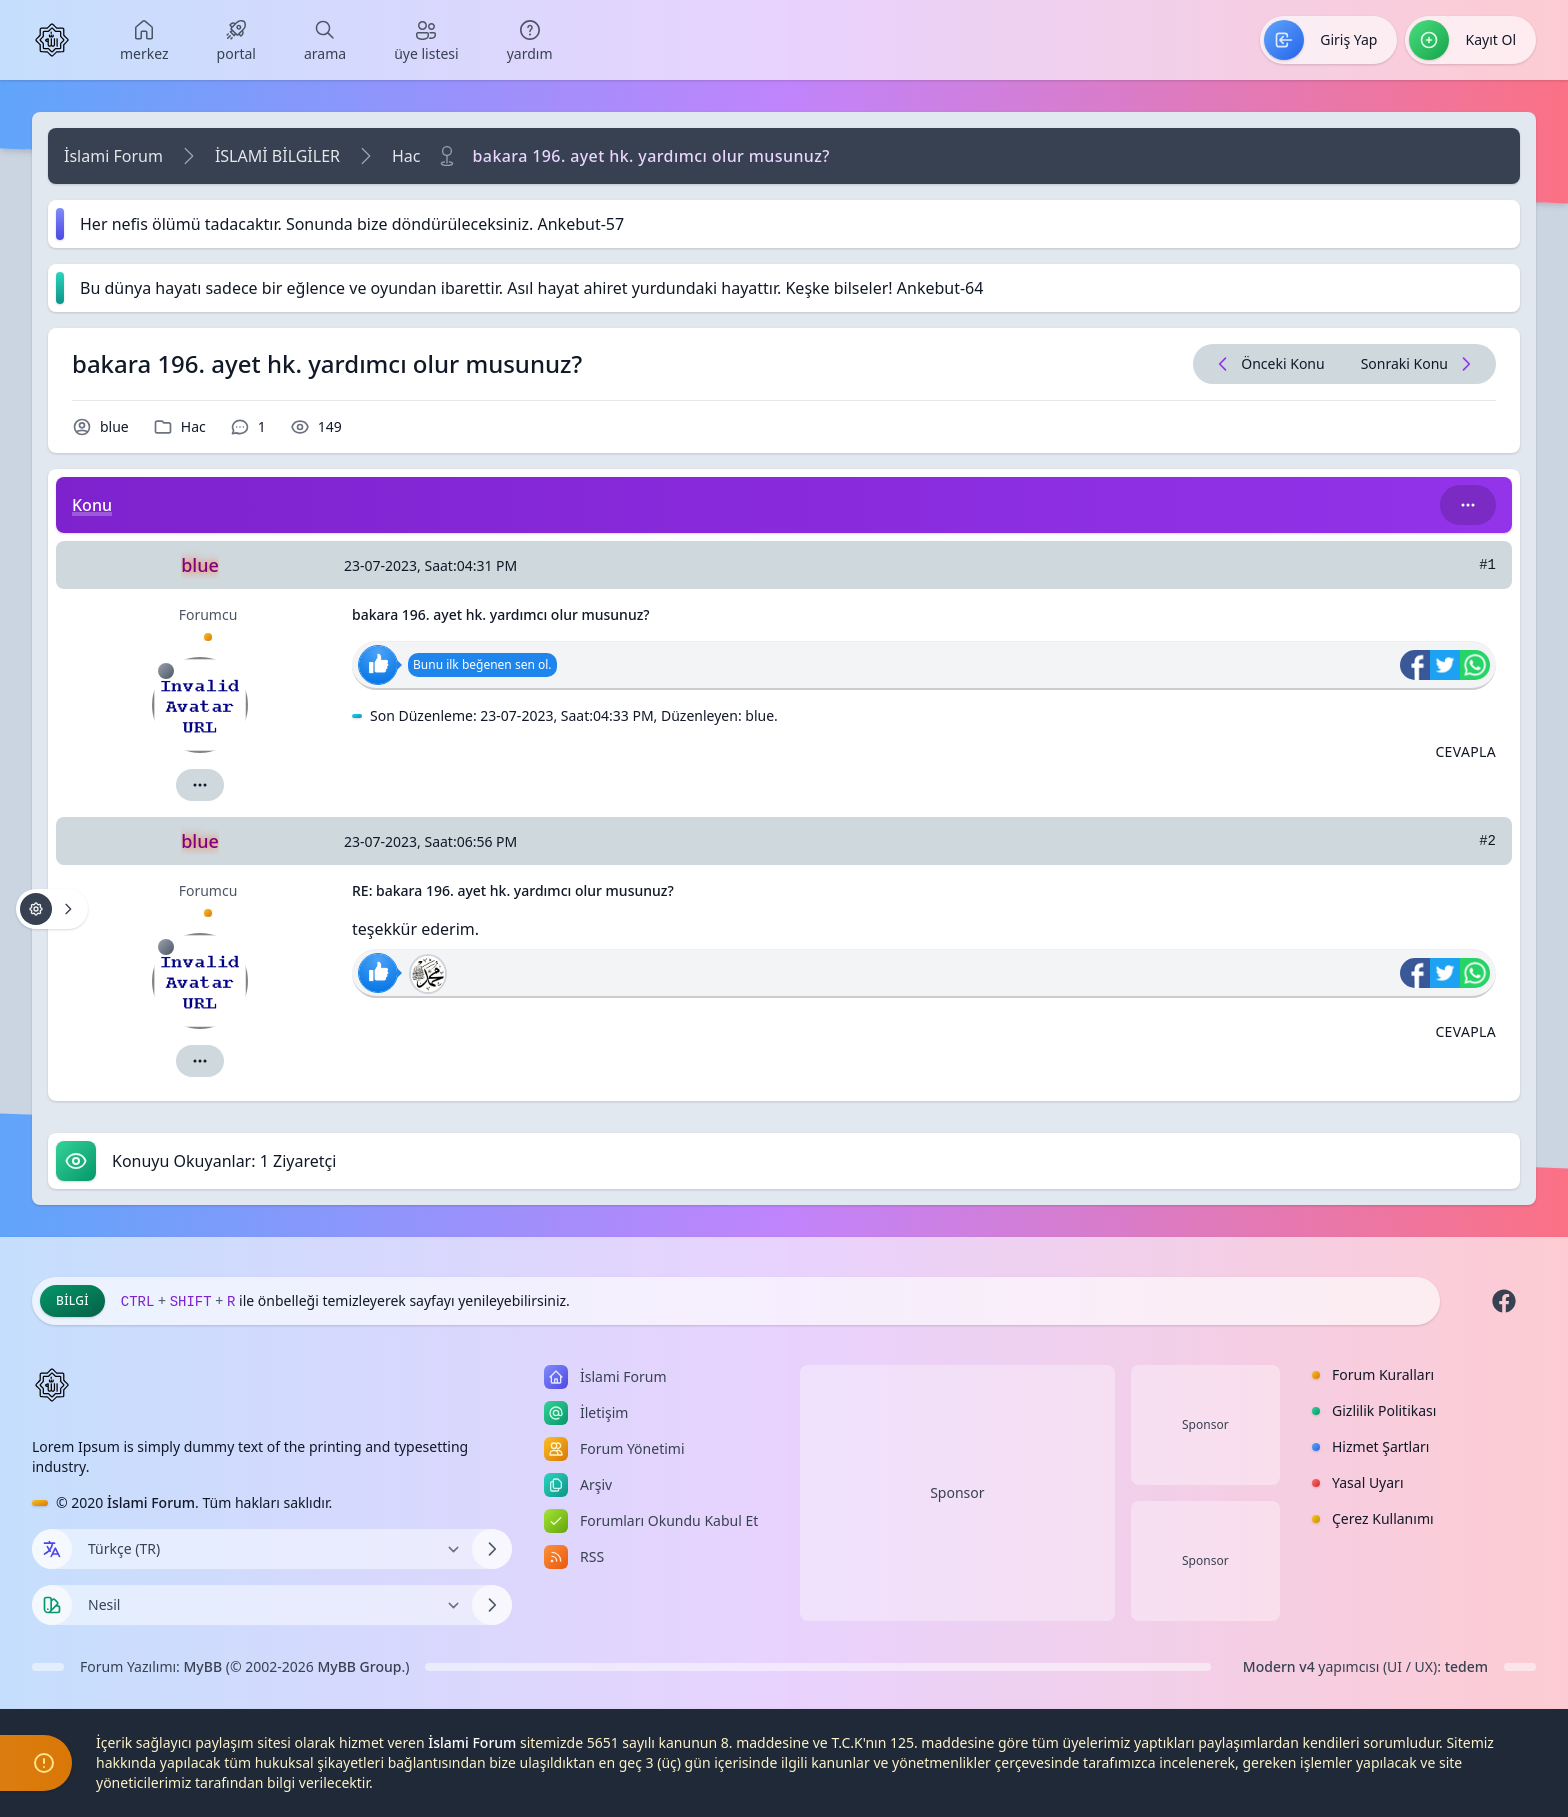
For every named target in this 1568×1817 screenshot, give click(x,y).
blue (114, 426)
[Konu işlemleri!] (52, 909)
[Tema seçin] (52, 1605)
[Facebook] (1504, 1301)
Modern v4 (1279, 1666)
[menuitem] (144, 40)
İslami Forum (113, 156)
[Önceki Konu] (1268, 364)
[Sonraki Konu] (1418, 364)
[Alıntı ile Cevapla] (1465, 752)
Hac (406, 156)
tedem (1466, 1666)
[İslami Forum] (52, 40)
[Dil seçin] (52, 1549)
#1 (1487, 565)
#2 (1487, 841)
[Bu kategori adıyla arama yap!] (1468, 505)
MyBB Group (359, 1666)
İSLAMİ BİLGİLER (277, 156)
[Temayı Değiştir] (272, 1605)
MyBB (203, 1666)
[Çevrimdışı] (166, 671)
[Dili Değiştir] (272, 1549)
